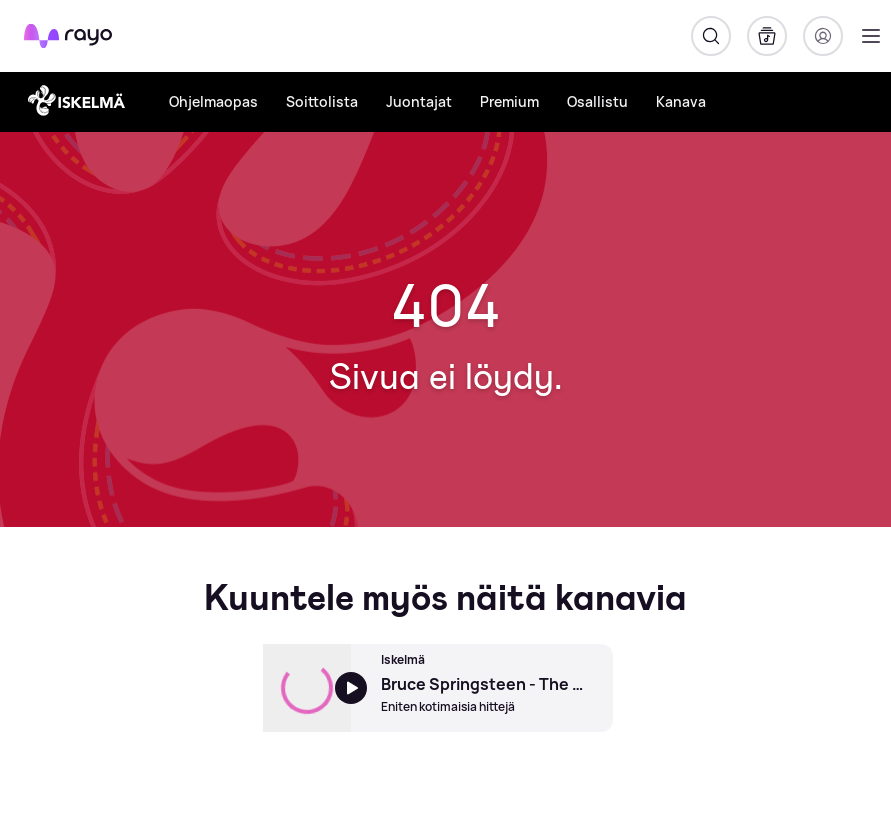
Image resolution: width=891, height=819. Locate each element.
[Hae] (711, 36)
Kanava (681, 101)
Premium (509, 101)
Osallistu (597, 101)
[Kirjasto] (767, 36)
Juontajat (419, 101)
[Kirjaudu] (823, 36)
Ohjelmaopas (213, 101)
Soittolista (322, 101)
